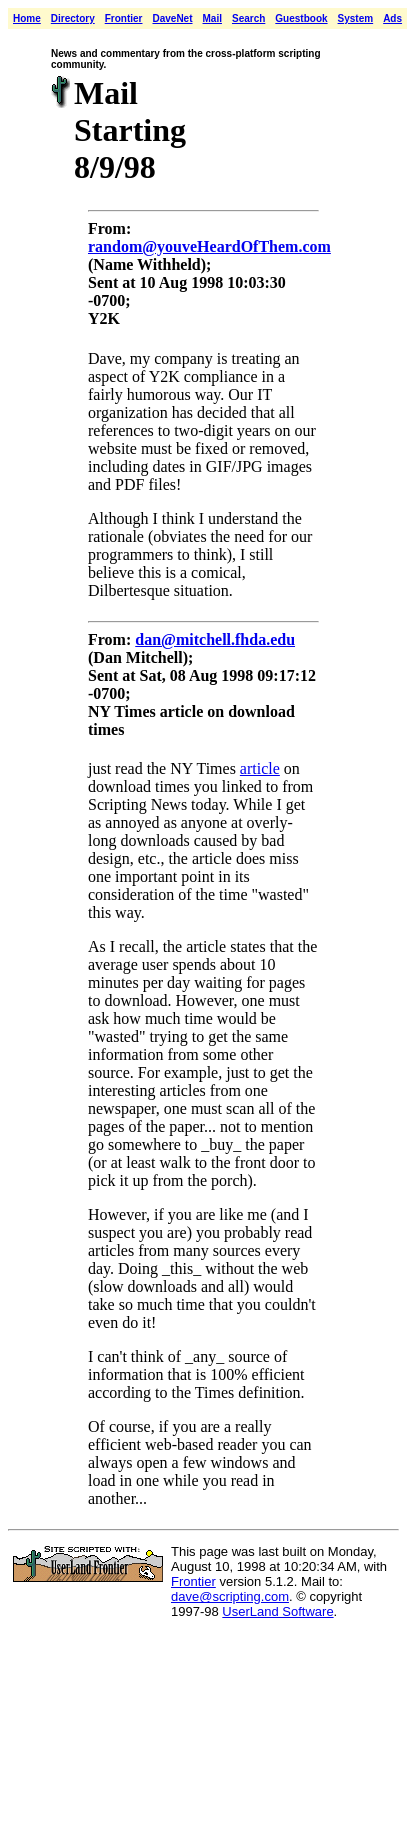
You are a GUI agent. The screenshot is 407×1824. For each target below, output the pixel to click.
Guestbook (301, 18)
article (260, 768)
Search (248, 18)
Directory (73, 18)
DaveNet (172, 18)
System (356, 18)
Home (27, 18)
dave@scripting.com (230, 1596)
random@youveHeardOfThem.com (209, 246)
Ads (392, 18)
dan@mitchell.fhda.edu (215, 639)
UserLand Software (277, 1611)
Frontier (124, 18)
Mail (212, 18)
